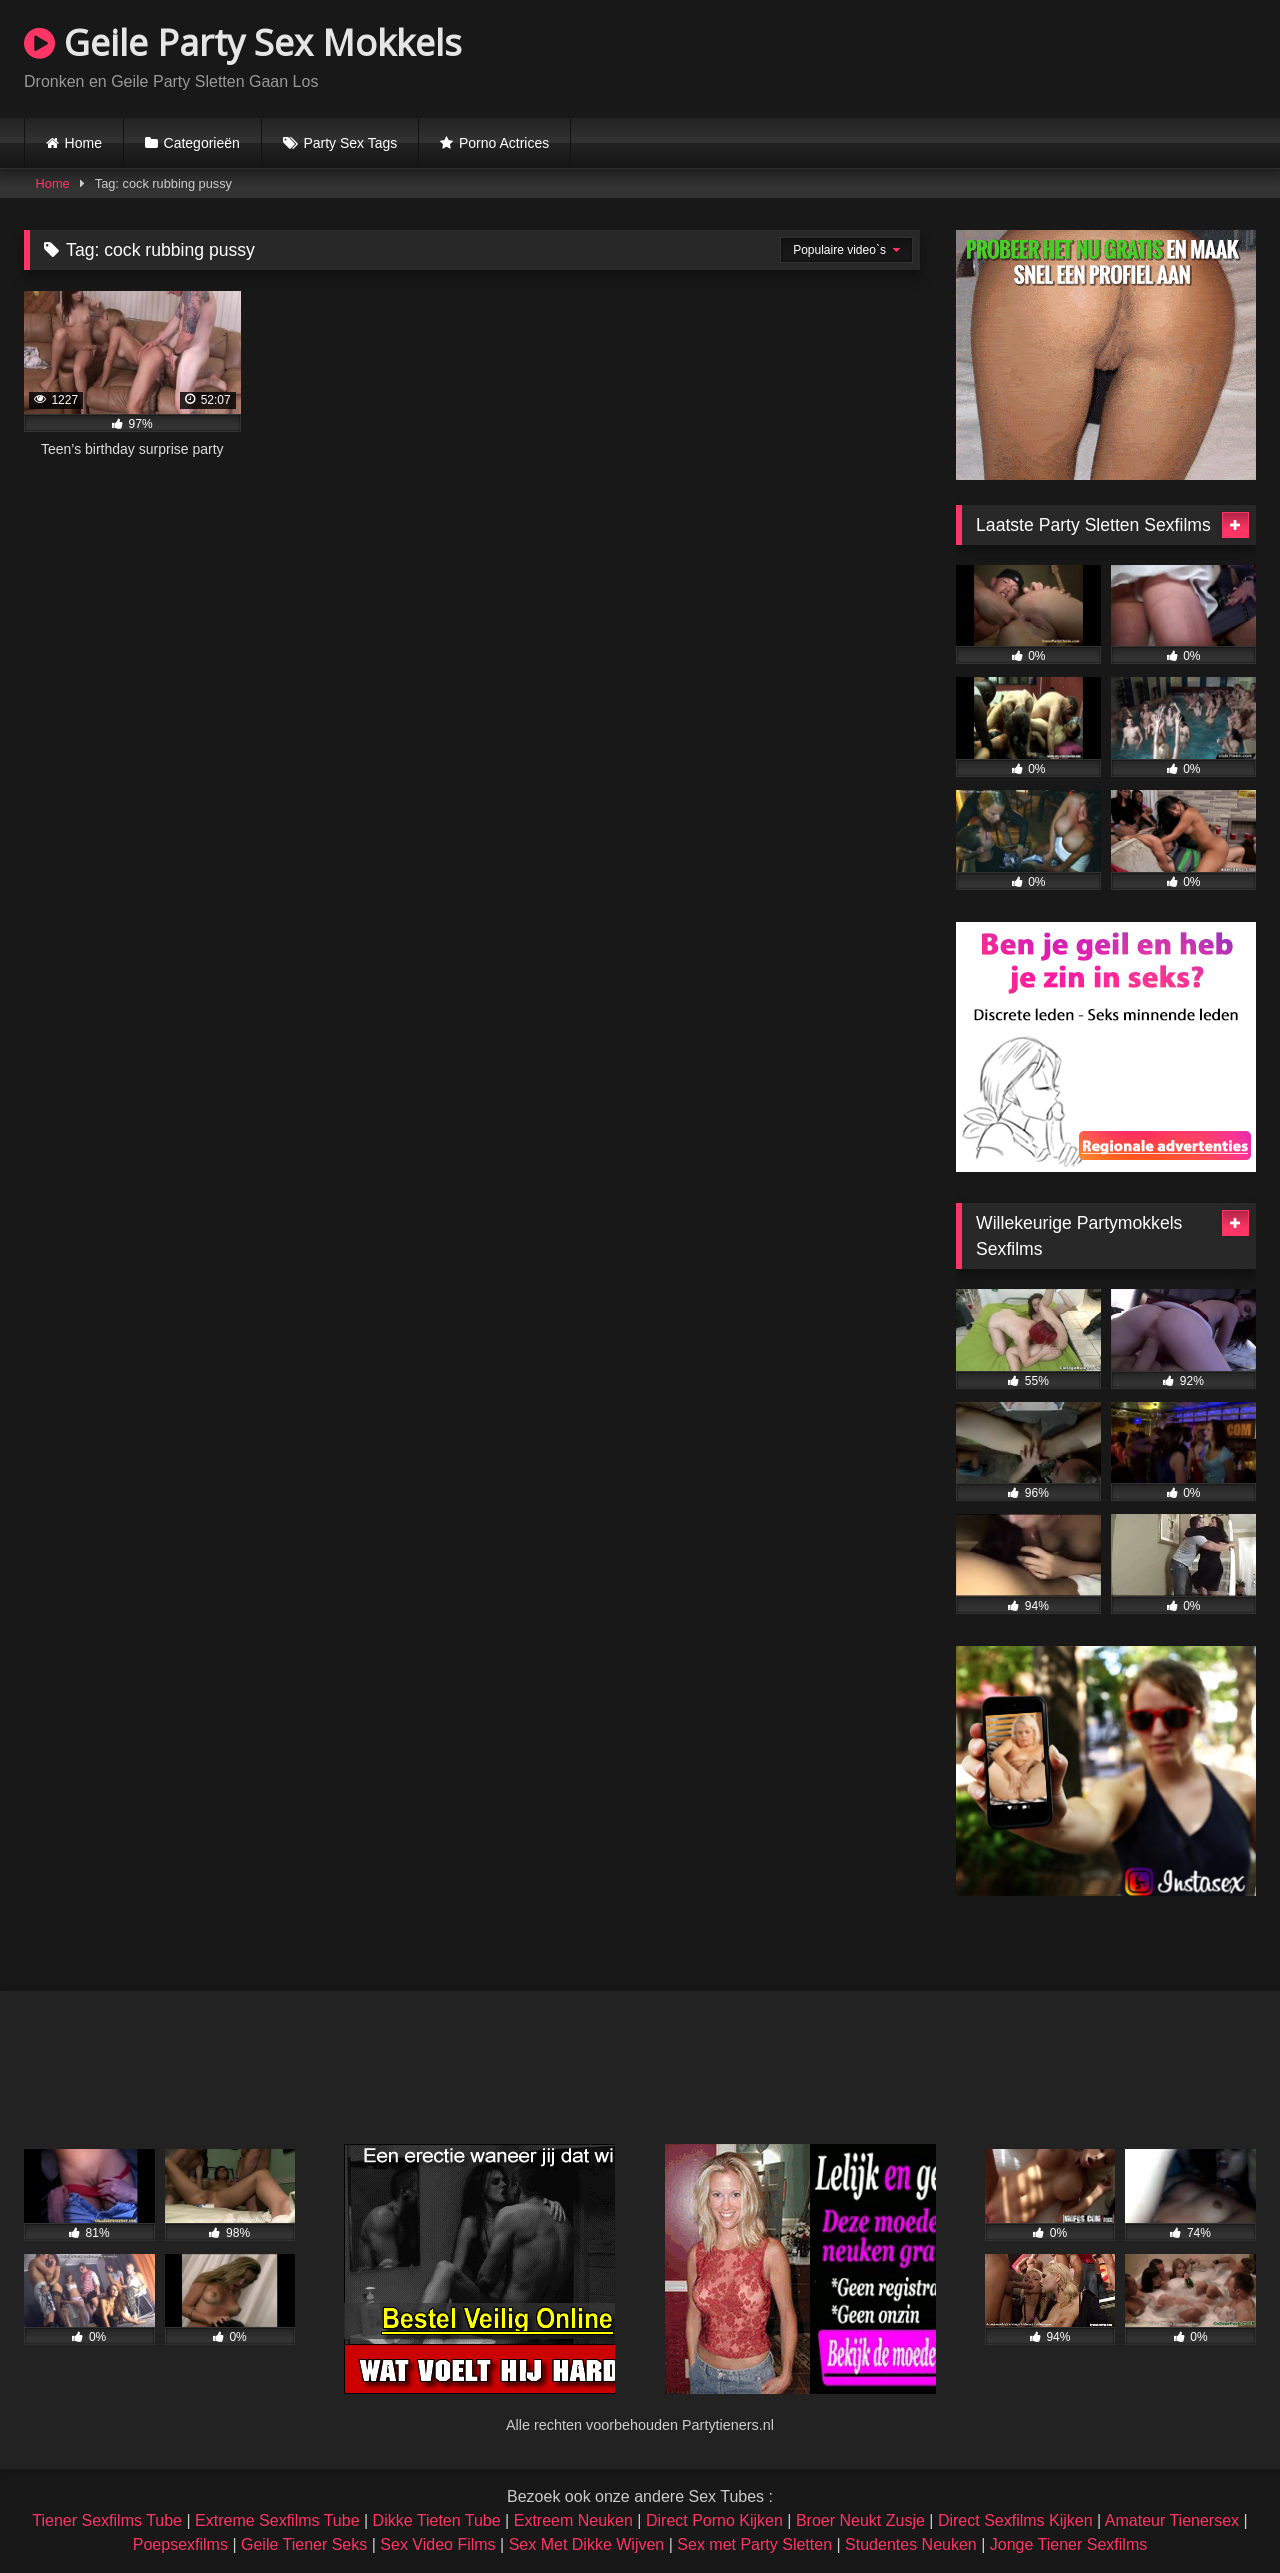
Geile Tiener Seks (304, 2544)
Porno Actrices (504, 143)
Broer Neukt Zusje (860, 2520)
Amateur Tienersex (1172, 2520)
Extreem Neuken (573, 2520)
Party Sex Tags (350, 143)
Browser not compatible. (1022, 56)
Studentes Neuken (911, 2544)
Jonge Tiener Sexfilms (1068, 2544)
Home (83, 143)
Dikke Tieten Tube (437, 2520)
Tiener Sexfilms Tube (107, 2520)
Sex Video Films (437, 2544)
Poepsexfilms (180, 2544)
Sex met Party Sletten (754, 2544)
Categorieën (202, 143)
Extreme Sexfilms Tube (277, 2520)
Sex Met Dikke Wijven (587, 2544)
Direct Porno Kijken (714, 2520)
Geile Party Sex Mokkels (243, 42)
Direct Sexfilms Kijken (1015, 2520)
